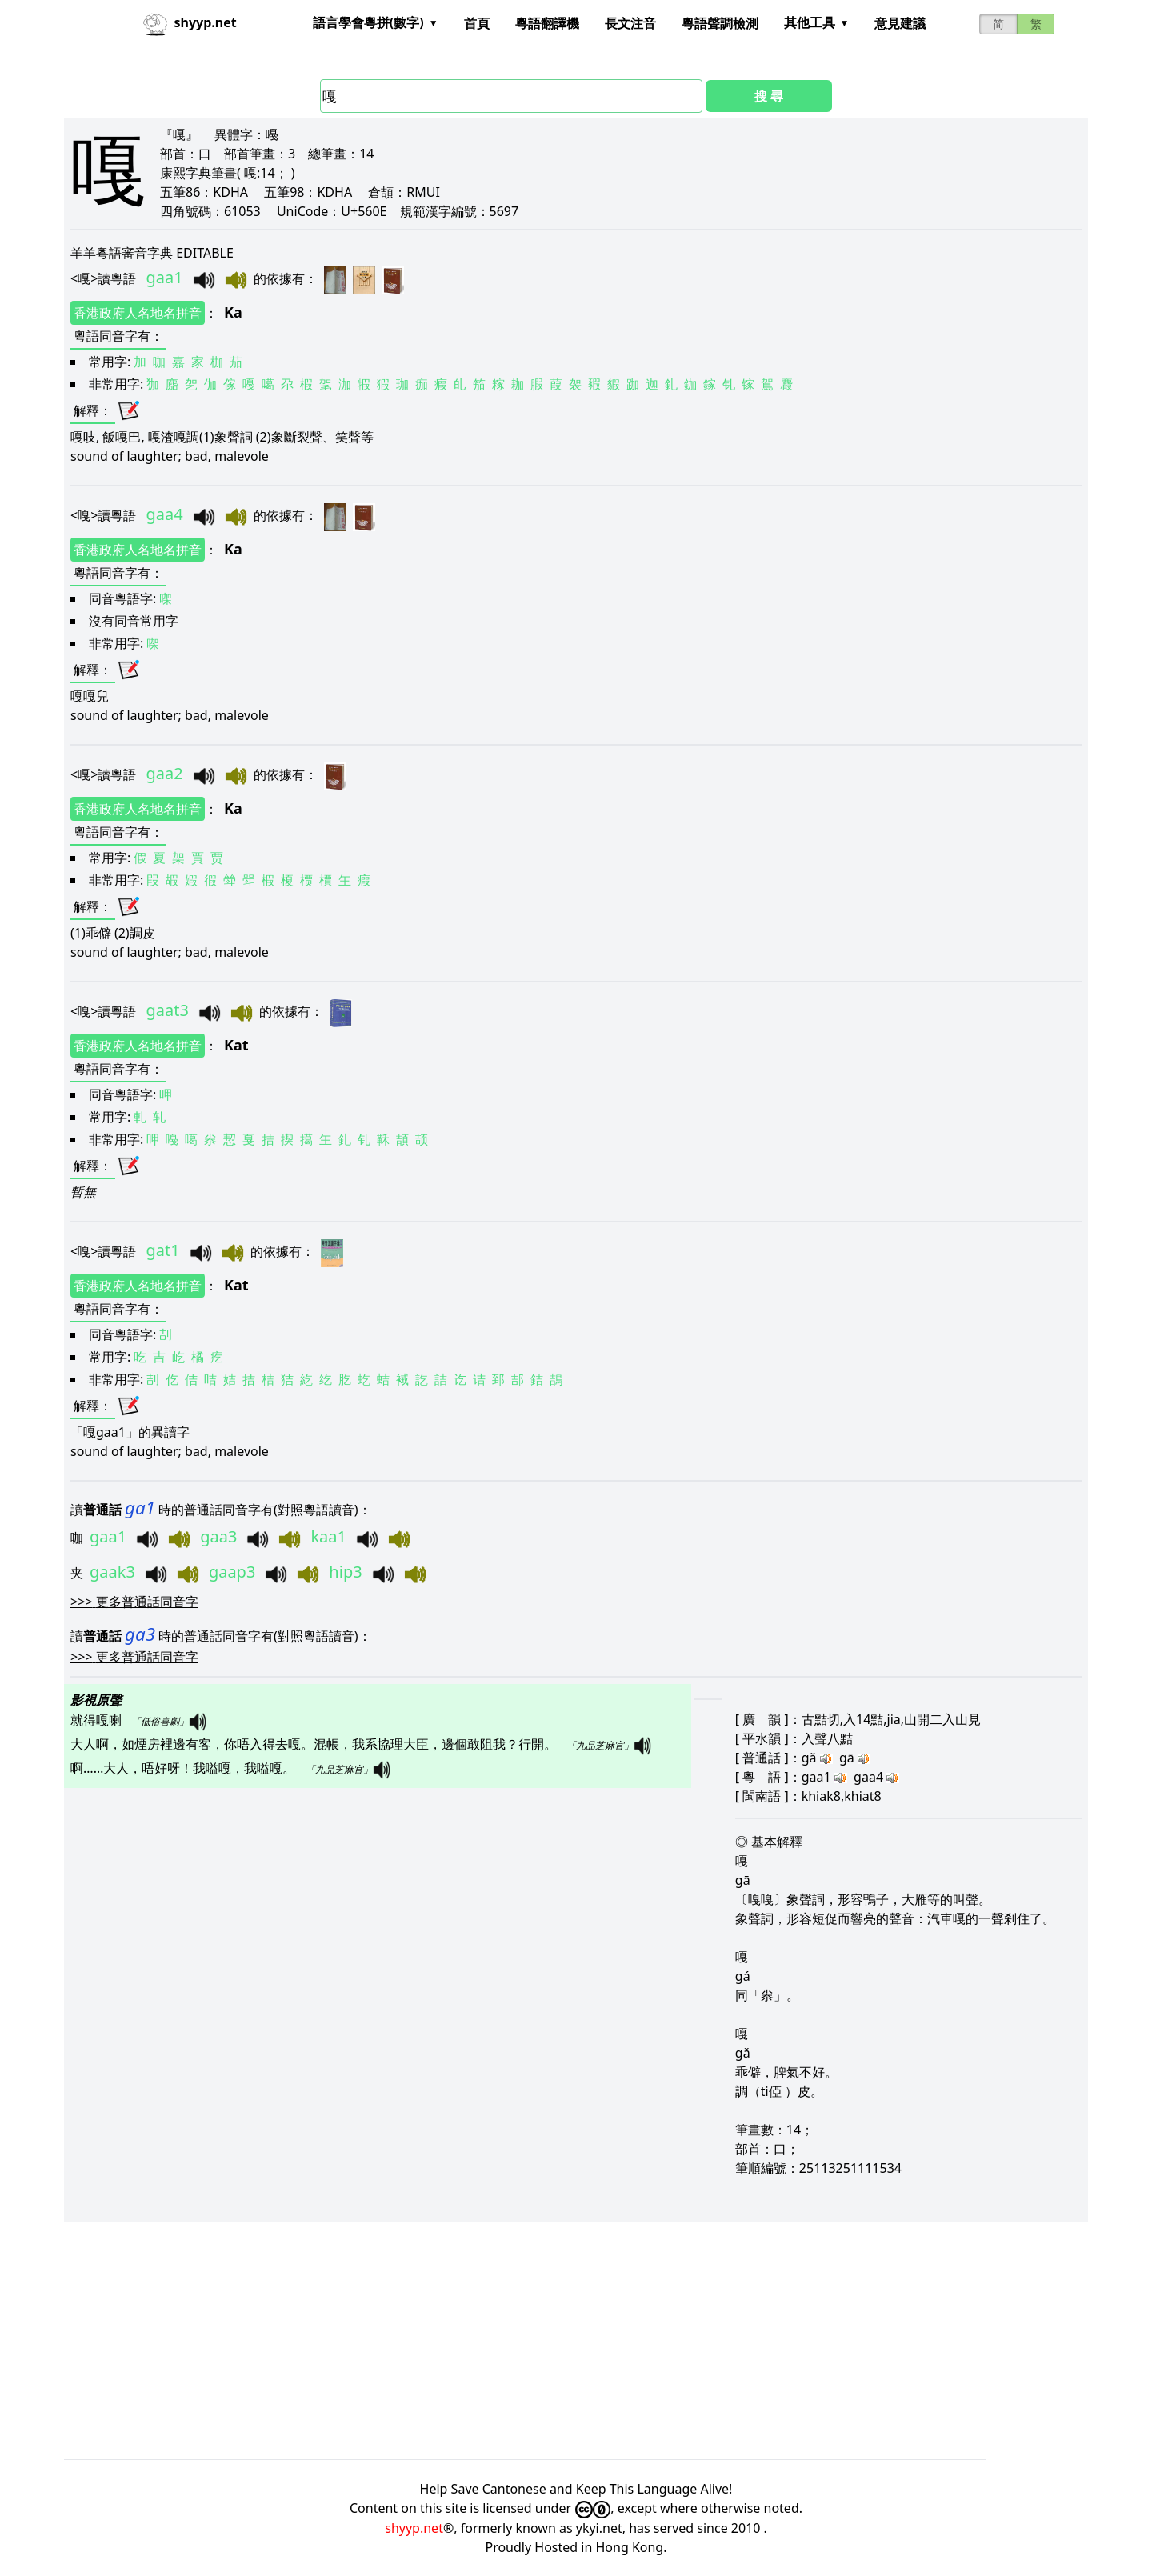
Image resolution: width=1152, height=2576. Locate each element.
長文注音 (630, 23)
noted (781, 2508)
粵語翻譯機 (547, 23)
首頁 (477, 23)
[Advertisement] (544, 2341)
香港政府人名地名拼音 (138, 313)
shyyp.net (414, 2528)
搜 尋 (768, 96)
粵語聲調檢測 (720, 23)
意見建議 (900, 23)
